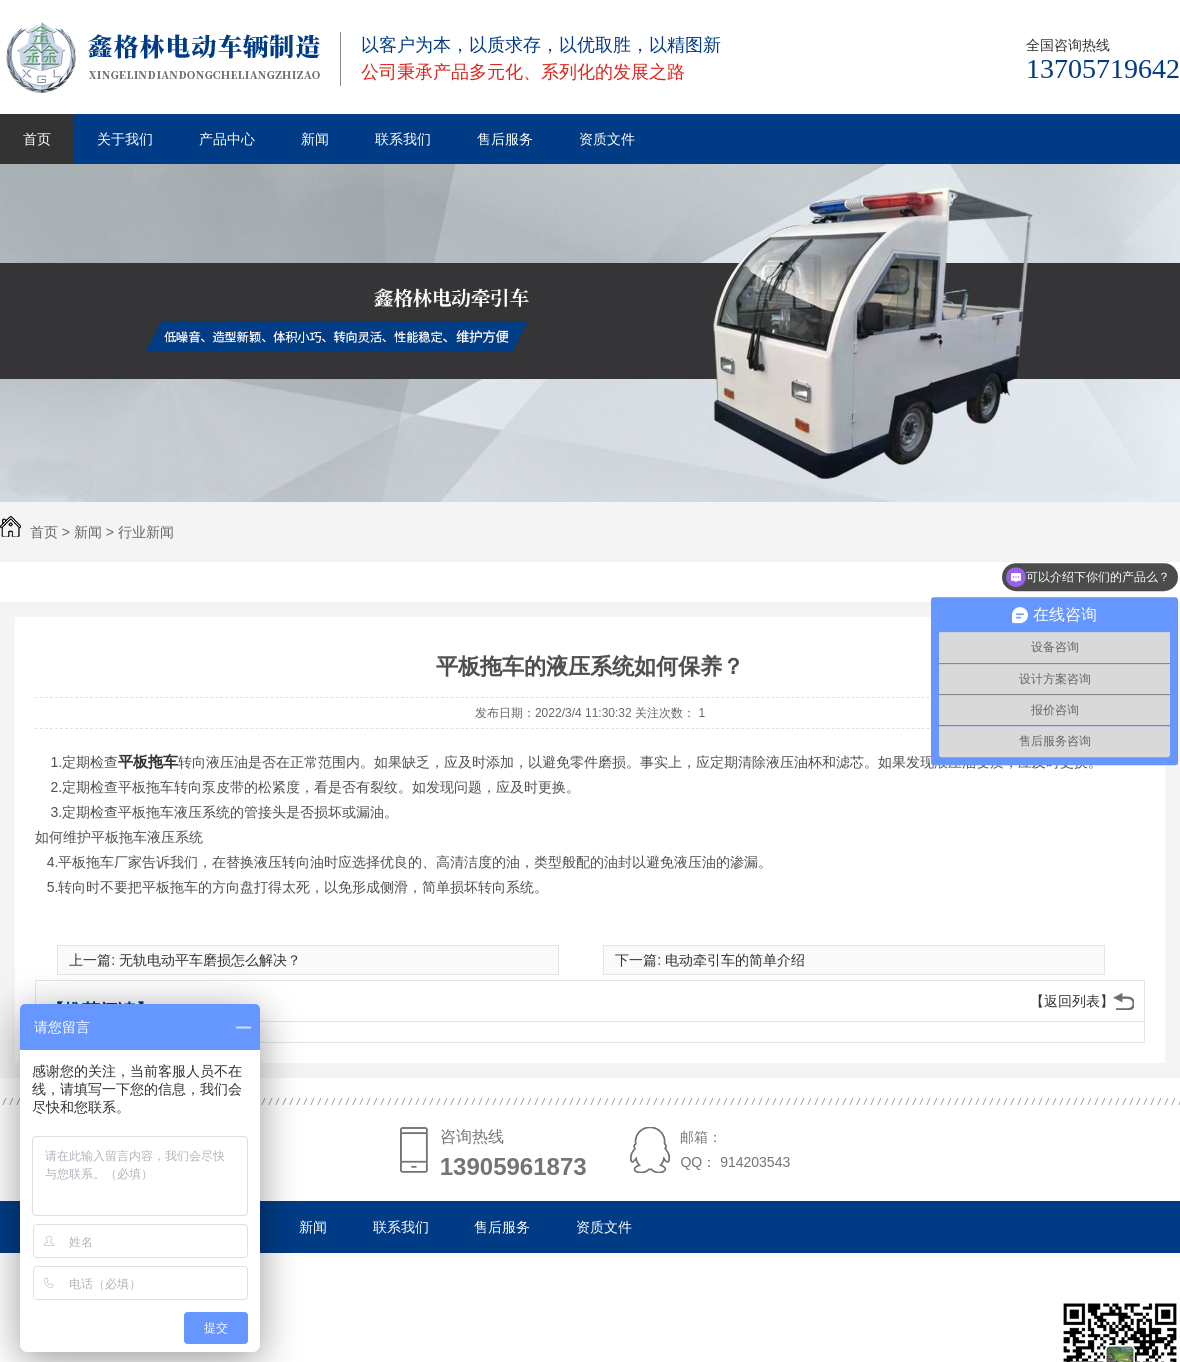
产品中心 (227, 139)
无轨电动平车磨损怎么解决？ (210, 960)
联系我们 (403, 139)
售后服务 (505, 139)
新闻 (315, 139)
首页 (37, 139)
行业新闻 (146, 532)
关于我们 (125, 139)
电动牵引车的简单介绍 (735, 960)
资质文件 (607, 139)
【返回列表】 (1072, 1001)
